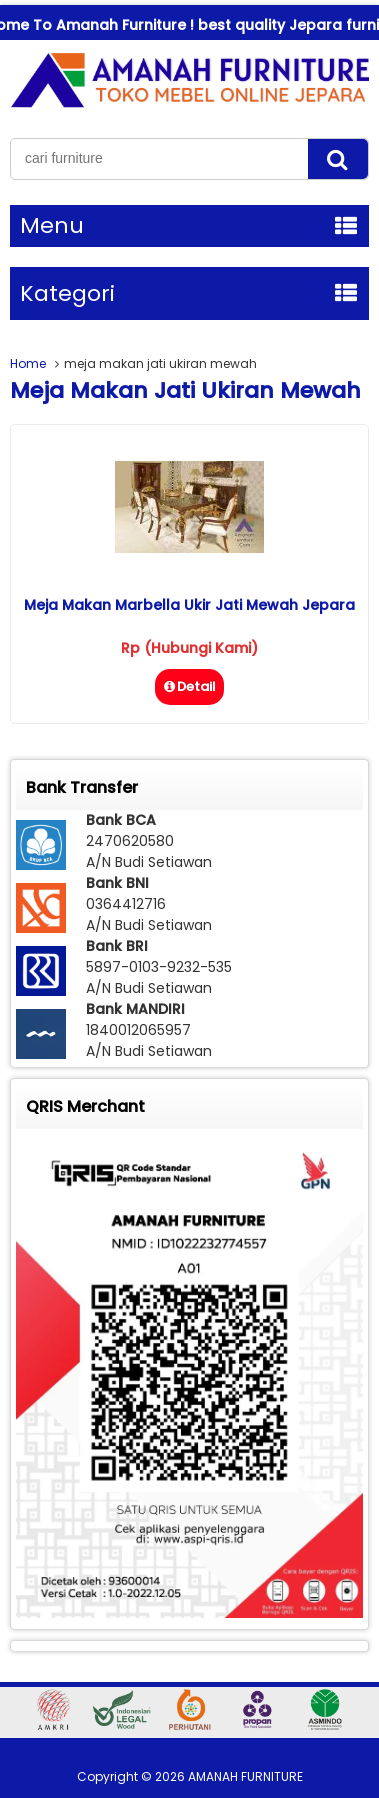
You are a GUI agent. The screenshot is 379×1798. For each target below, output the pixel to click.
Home (28, 363)
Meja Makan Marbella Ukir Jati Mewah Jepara (189, 605)
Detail (189, 686)
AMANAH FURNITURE (245, 1776)
